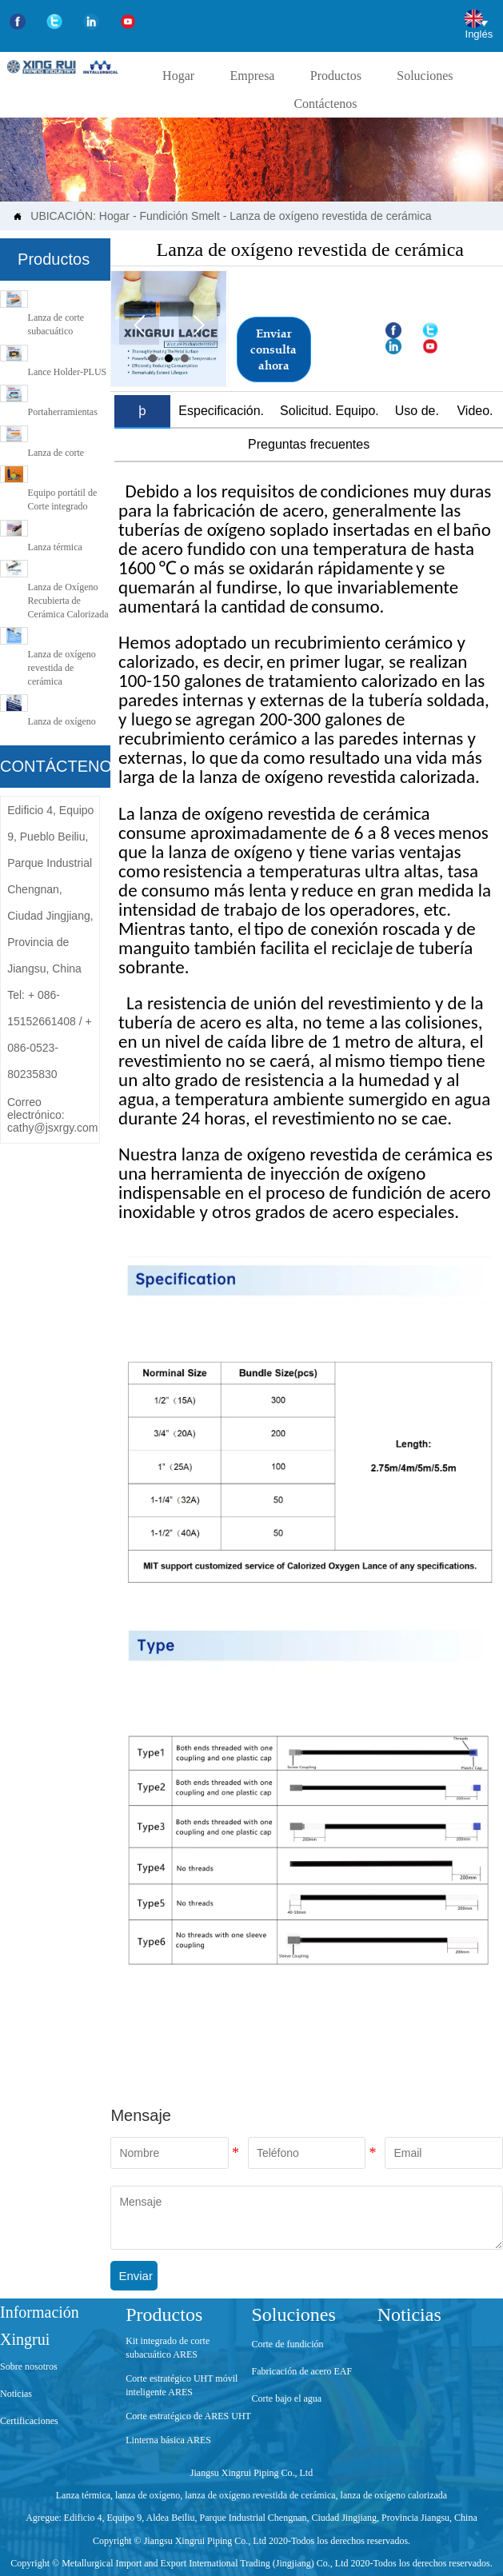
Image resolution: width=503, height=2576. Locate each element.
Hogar (114, 216)
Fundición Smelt (179, 216)
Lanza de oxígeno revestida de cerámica (330, 216)
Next (198, 325)
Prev (139, 325)
